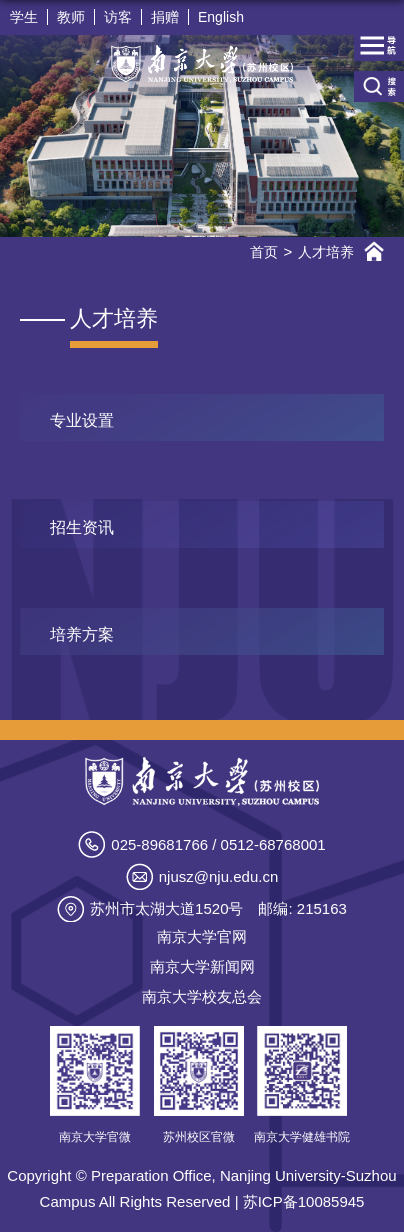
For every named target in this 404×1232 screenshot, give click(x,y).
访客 (118, 17)
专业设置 (82, 420)
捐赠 (165, 17)
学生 (24, 17)
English (221, 17)
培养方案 (82, 634)
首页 (264, 252)
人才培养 (326, 252)
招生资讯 (82, 527)
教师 (71, 17)
